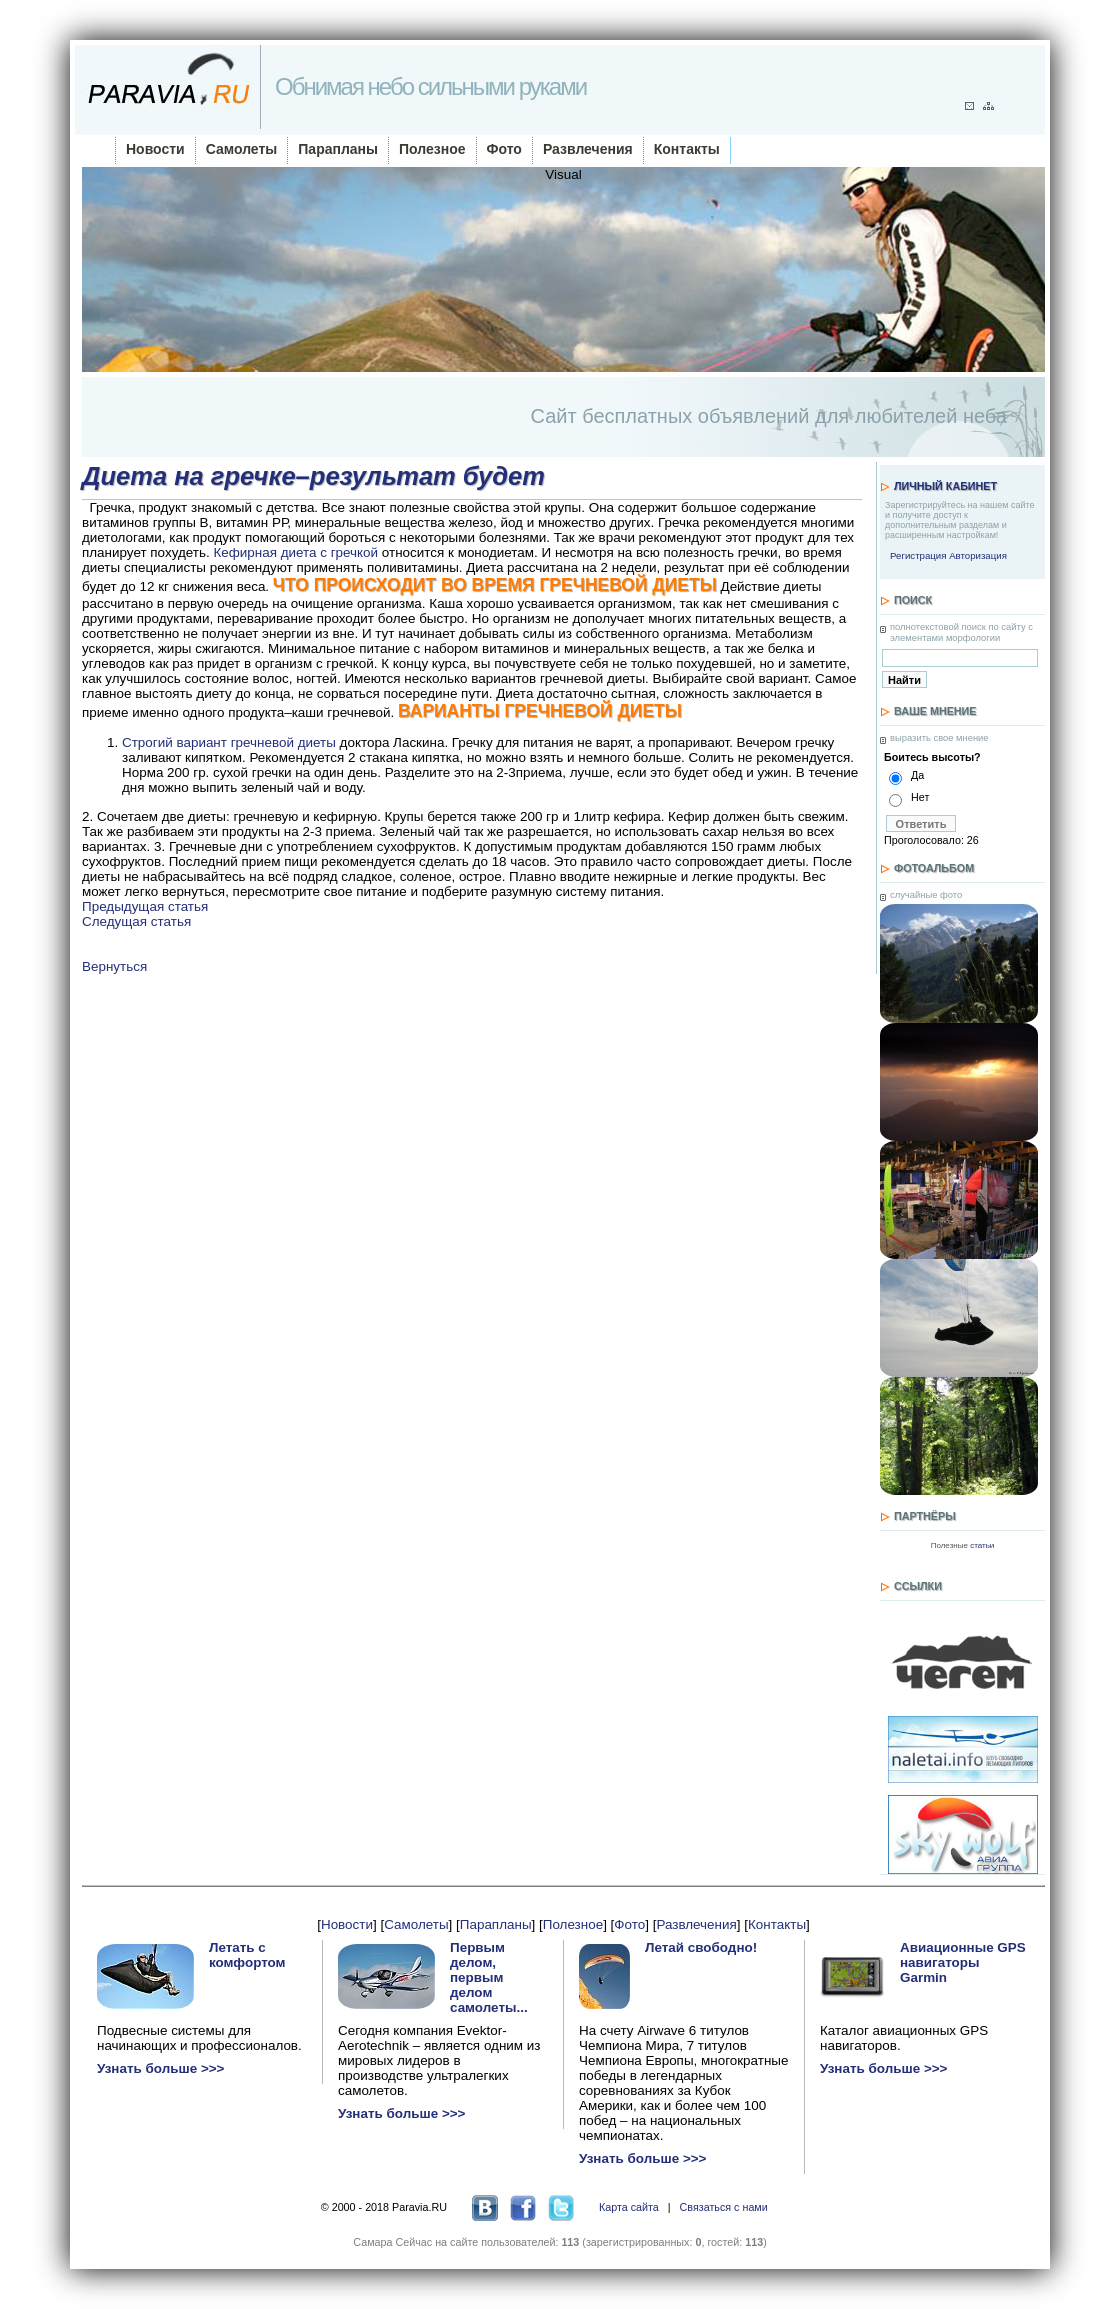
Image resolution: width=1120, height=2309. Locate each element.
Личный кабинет (945, 486)
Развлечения (588, 149)
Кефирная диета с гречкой (295, 552)
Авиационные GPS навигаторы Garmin (963, 1962)
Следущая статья (136, 921)
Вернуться (114, 966)
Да (917, 775)
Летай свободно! (701, 1947)
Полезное (432, 149)
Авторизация (978, 555)
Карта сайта (629, 2207)
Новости (155, 149)
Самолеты (242, 149)
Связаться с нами (724, 2207)
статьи (982, 1545)
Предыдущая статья (145, 906)
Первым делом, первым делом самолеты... (489, 1977)
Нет (920, 797)
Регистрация (918, 555)
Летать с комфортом (247, 1955)
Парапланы (338, 149)
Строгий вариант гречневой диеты (229, 742)
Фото (504, 149)
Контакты (687, 149)
